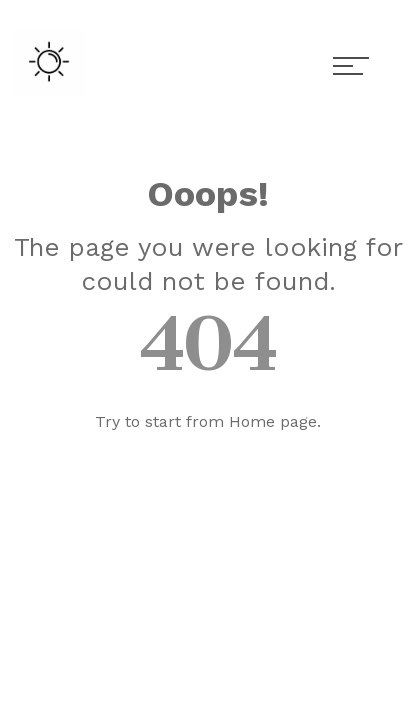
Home (252, 421)
